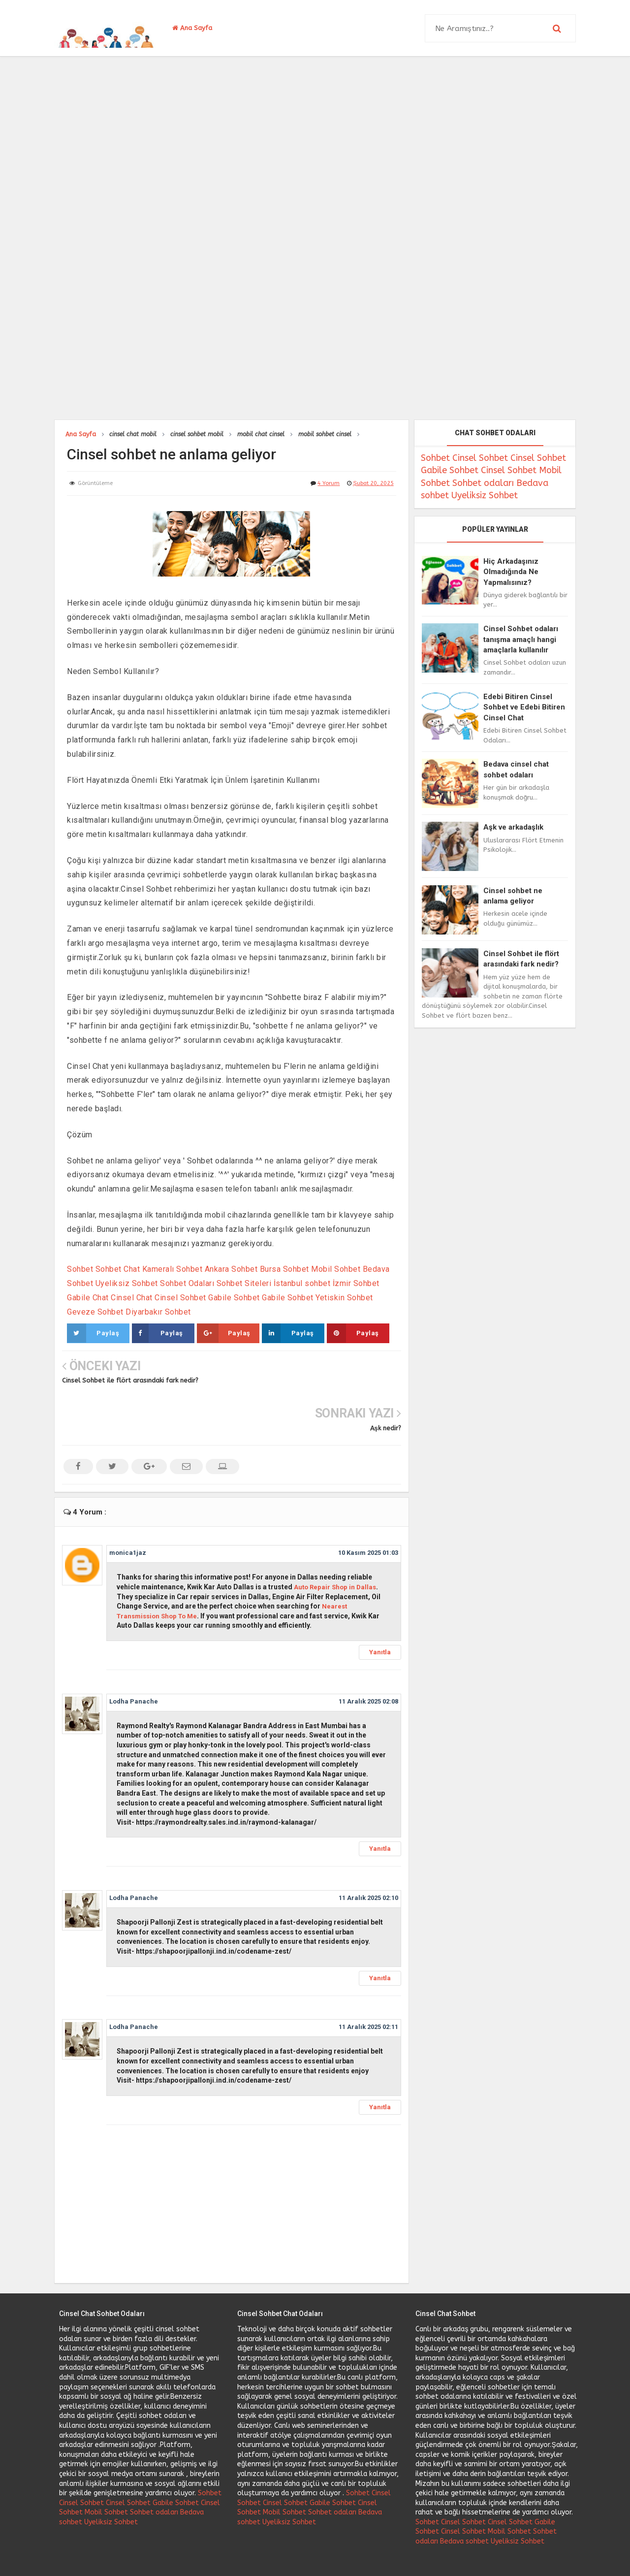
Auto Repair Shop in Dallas (335, 1539)
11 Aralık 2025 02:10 (368, 1850)
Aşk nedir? (385, 1380)
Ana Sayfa (192, 28)
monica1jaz (127, 1505)
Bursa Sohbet (284, 1269)
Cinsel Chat (132, 1297)
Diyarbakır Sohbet (158, 1312)
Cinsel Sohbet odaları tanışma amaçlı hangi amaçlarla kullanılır (520, 639)
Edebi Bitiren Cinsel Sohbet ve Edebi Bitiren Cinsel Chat (524, 707)
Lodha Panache (133, 1653)
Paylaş (93, 1333)
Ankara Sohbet (231, 1269)
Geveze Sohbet (95, 1312)
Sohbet (80, 1269)
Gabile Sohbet (234, 1297)
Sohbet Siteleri (244, 1283)
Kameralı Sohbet (172, 1269)
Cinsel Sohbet (180, 1297)
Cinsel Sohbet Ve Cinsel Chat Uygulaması (298, 2555)
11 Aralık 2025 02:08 (368, 1653)
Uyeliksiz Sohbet (126, 1283)
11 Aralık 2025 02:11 (368, 1979)
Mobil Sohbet (335, 1269)
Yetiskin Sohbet (344, 1297)
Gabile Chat (88, 1297)
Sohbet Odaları (187, 1283)
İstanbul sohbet (302, 1283)
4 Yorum (328, 483)
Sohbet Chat (117, 1269)
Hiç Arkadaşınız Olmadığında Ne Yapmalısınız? (510, 572)
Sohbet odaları (483, 483)
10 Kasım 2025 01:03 (368, 1505)
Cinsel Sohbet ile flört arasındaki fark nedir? (130, 1380)
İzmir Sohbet (356, 1283)
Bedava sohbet (464, 2493)
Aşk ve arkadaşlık (513, 827)
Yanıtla (380, 1604)
